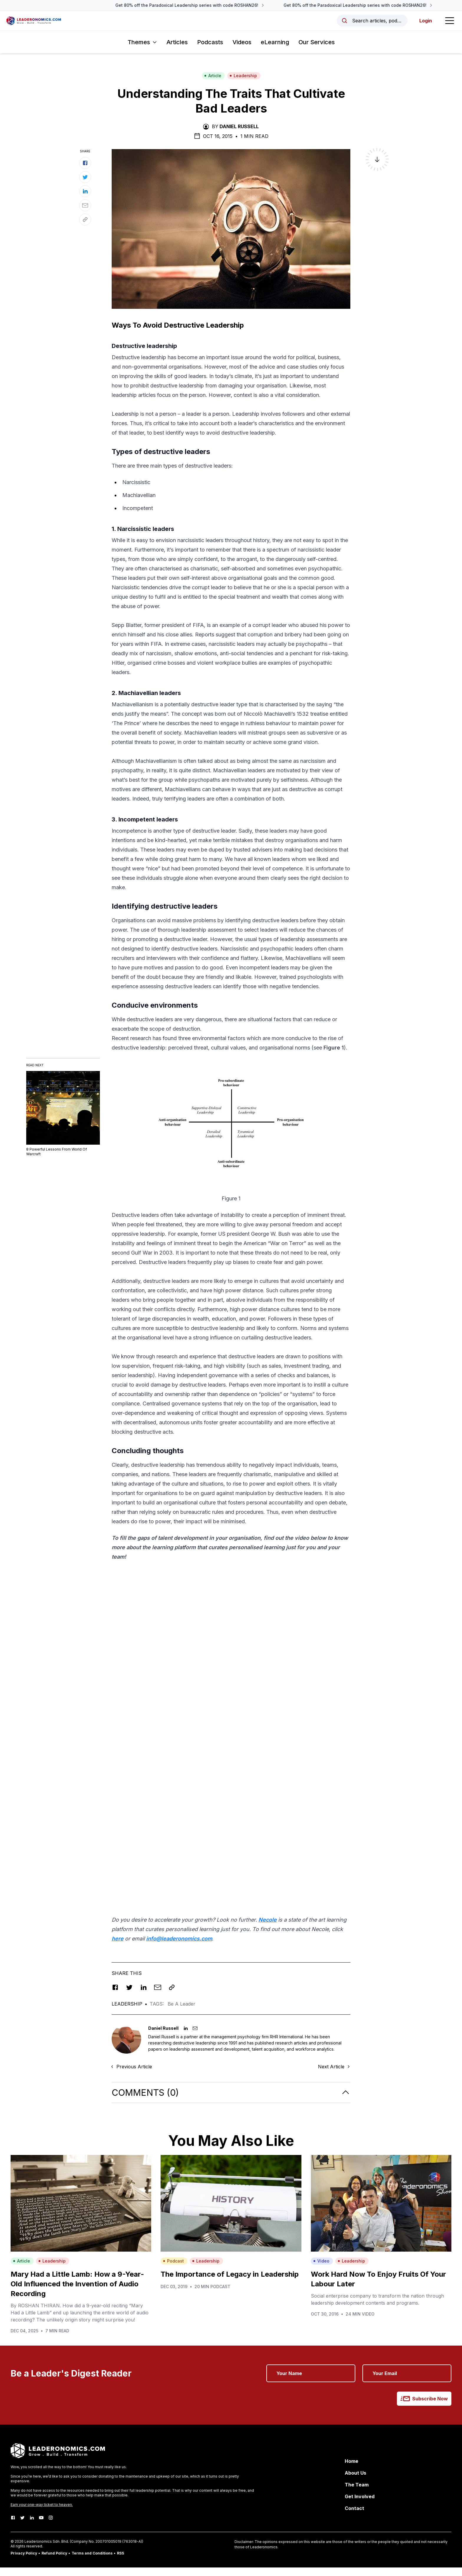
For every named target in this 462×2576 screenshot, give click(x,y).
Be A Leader (181, 2012)
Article (212, 84)
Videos (241, 50)
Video (321, 2269)
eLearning (275, 50)
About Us (355, 2481)
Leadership (243, 84)
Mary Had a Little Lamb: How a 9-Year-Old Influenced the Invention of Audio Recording (77, 2292)
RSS (120, 2562)
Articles (177, 50)
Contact (354, 2517)
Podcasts (210, 50)
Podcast (173, 2269)
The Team (357, 2493)
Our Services (316, 50)
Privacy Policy (24, 2562)
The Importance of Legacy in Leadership (230, 2282)
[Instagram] (50, 2526)
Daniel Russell (239, 135)
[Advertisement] (231, 1632)
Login (420, 25)
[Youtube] (41, 2526)
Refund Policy (54, 2562)
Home (351, 2470)
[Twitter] (22, 2526)
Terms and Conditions (92, 2562)
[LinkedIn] (31, 2526)
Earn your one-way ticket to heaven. (42, 2513)
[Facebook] (13, 2526)
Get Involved (359, 2505)
